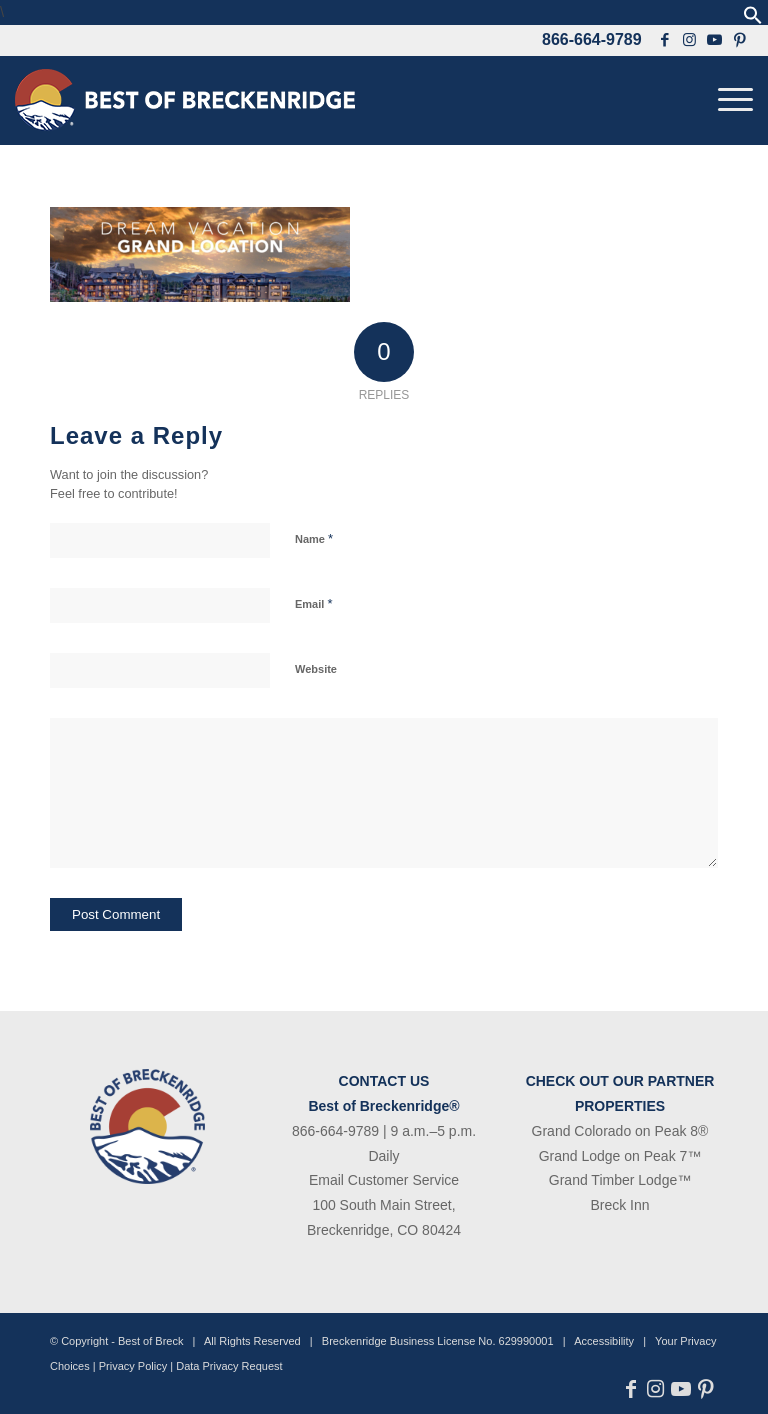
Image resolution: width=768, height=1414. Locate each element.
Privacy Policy (133, 1366)
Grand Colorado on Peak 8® (620, 1131)
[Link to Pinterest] (740, 40)
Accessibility (604, 1341)
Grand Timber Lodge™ (620, 1180)
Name (314, 538)
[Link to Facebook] (665, 40)
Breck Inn (619, 1205)
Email (313, 603)
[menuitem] (730, 100)
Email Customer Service (384, 1180)
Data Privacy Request (229, 1366)
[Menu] (730, 100)
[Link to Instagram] (690, 40)
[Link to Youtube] (715, 40)
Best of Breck (150, 1341)
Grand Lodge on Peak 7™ (620, 1156)
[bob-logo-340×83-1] (185, 100)
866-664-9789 (592, 39)
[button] (753, 19)
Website (316, 669)
